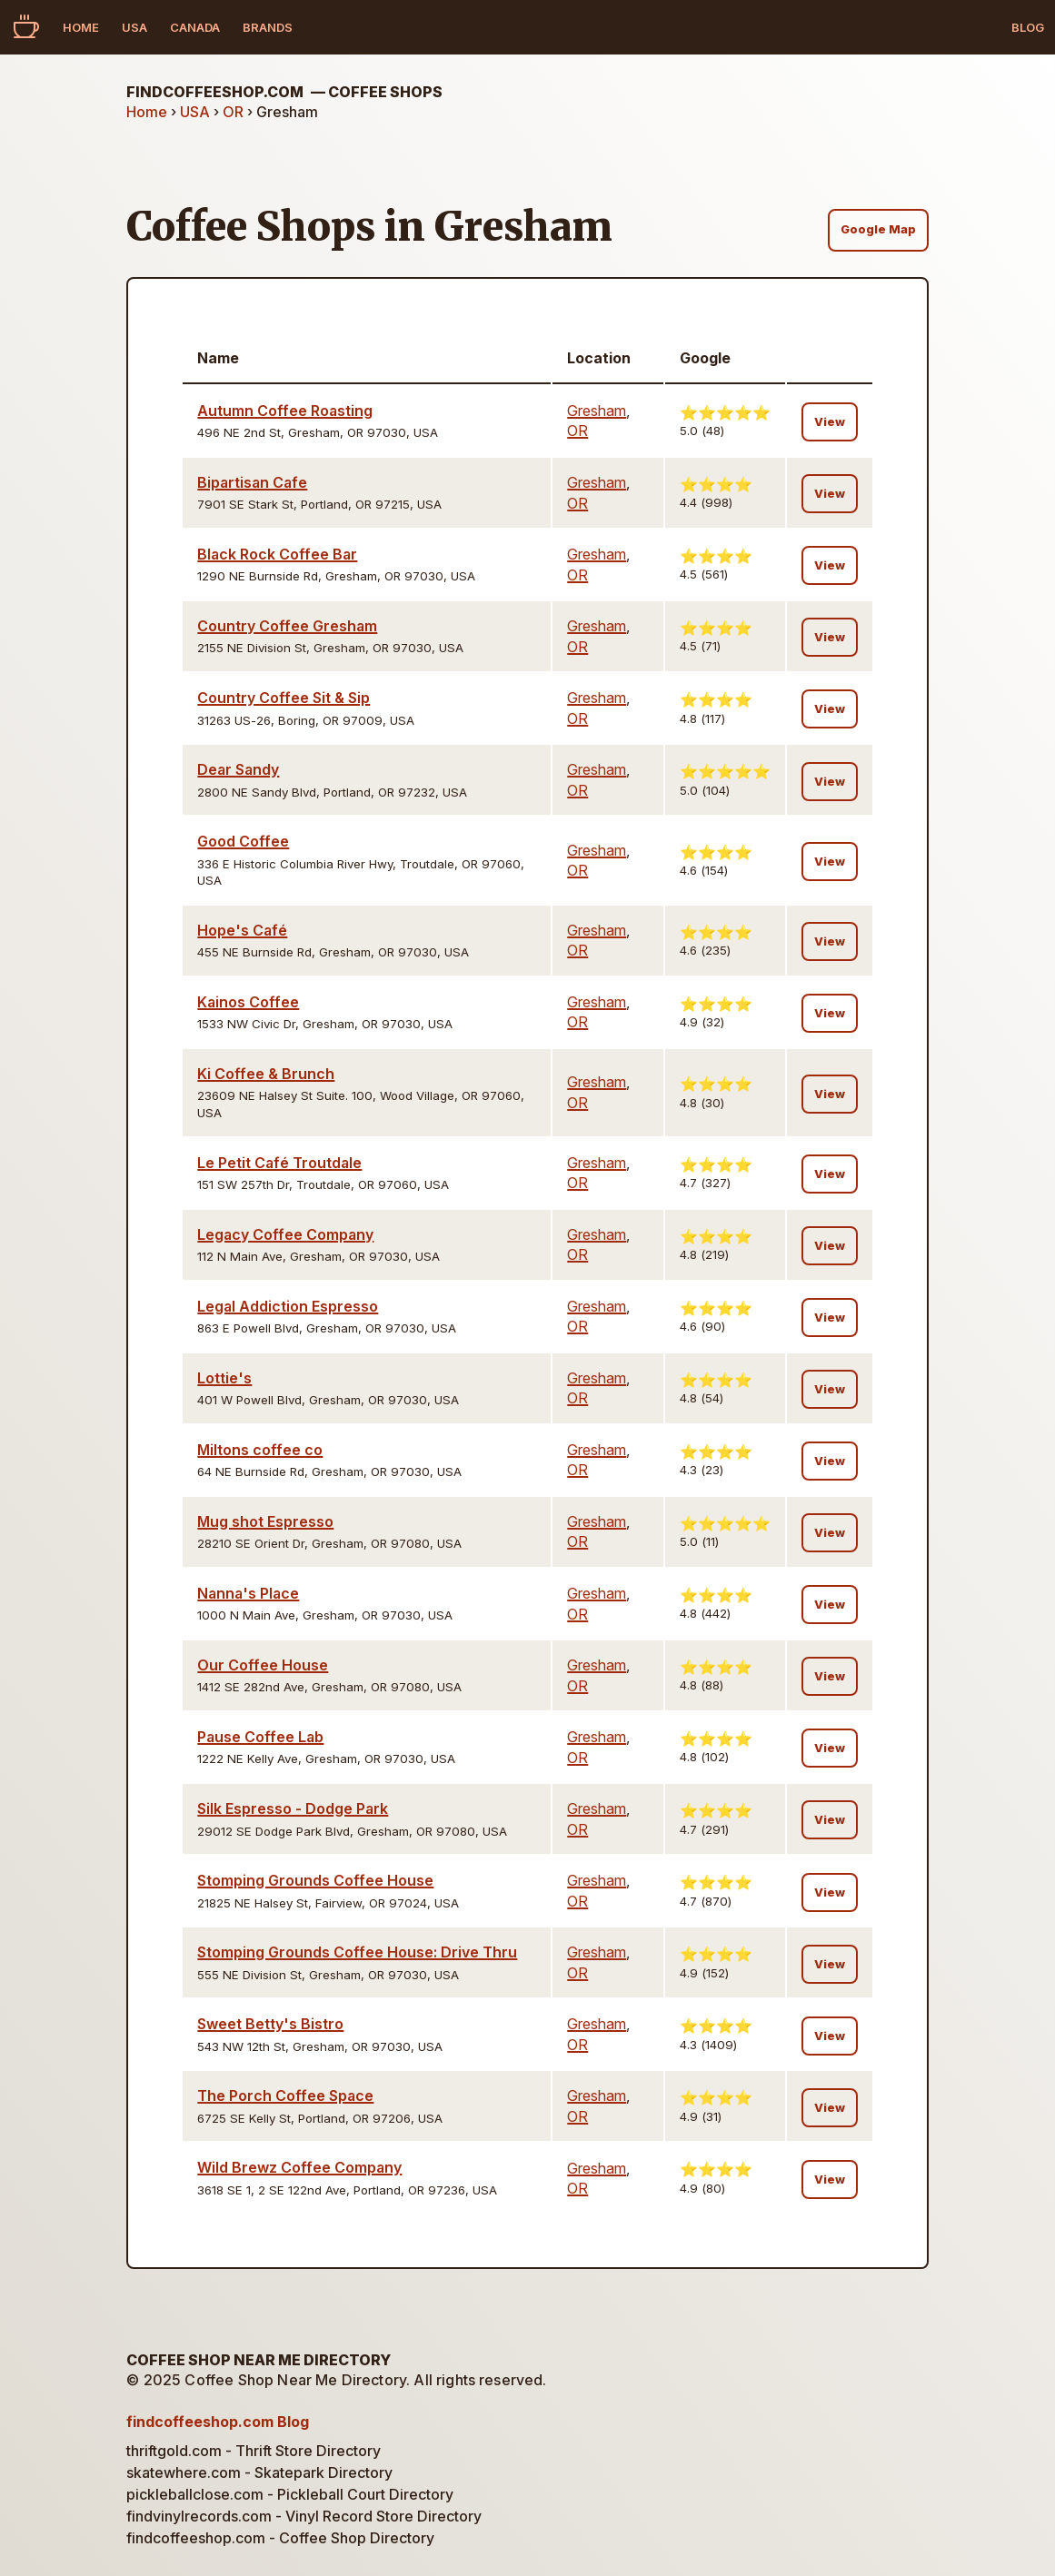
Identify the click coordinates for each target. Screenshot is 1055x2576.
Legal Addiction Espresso (287, 1306)
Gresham (596, 410)
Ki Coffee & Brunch (265, 1074)
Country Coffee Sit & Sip (283, 698)
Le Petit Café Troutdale (279, 1163)
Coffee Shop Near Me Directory (258, 2360)
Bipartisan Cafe (252, 482)
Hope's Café (242, 930)
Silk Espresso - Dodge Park (292, 1808)
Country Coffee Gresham (287, 626)
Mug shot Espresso (265, 1521)
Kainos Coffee (248, 1002)
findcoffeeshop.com (284, 92)
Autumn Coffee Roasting (285, 410)
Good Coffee (243, 841)
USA (134, 27)
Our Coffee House (262, 1665)
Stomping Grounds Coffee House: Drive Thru (357, 1952)
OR (233, 112)
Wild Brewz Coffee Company (299, 2167)
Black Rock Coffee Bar (277, 554)
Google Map (878, 229)
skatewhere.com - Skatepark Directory (259, 2472)
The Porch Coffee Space (285, 2095)
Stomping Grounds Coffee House (315, 1880)
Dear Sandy (238, 769)
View (829, 422)
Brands (268, 27)
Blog (1027, 27)
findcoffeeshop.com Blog (217, 2422)
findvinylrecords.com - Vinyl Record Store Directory (304, 2516)
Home (81, 27)
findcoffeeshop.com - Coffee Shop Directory (280, 2538)
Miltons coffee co (260, 1450)
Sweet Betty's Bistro (270, 2024)
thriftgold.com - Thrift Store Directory (253, 2451)
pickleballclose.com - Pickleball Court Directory (289, 2494)
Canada (195, 27)
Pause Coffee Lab (260, 1737)
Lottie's (224, 1378)
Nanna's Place (248, 1593)
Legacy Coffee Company (285, 1234)
